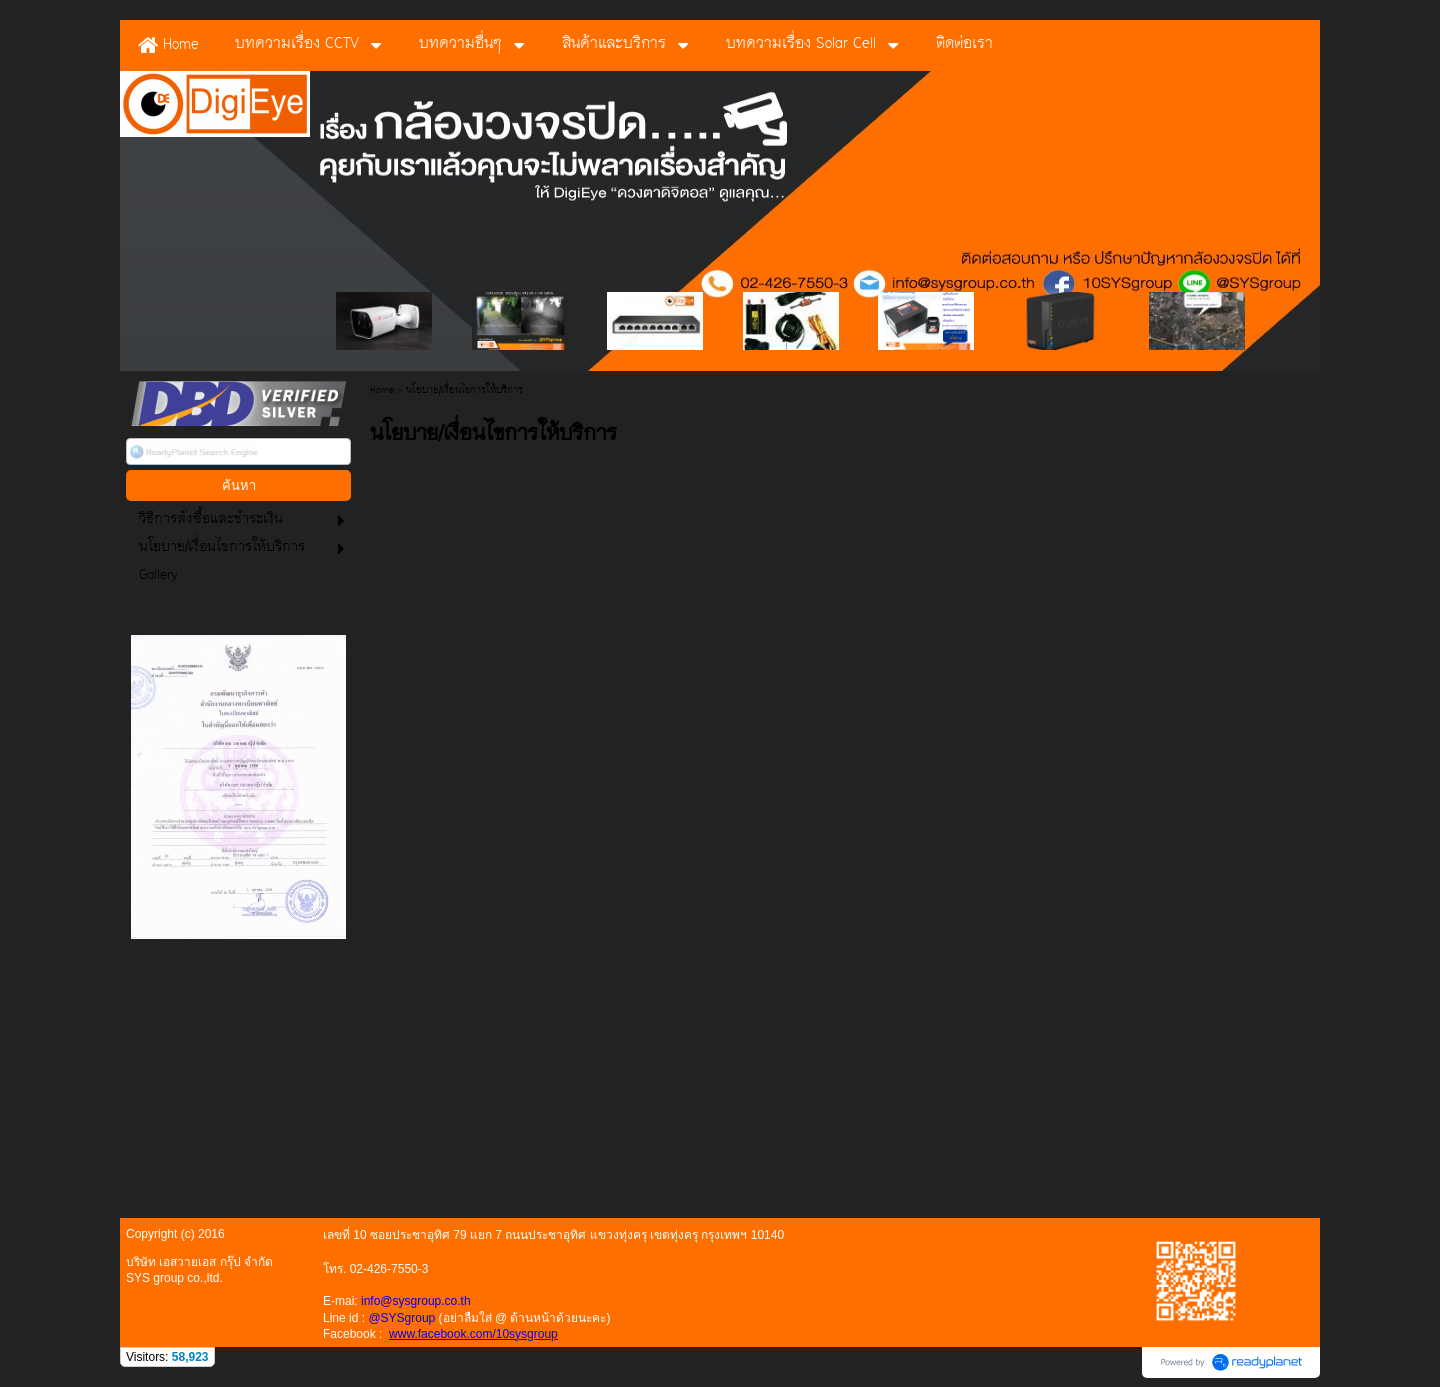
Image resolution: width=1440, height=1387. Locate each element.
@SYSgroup (401, 1318)
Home (382, 390)
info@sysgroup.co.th (416, 1301)
